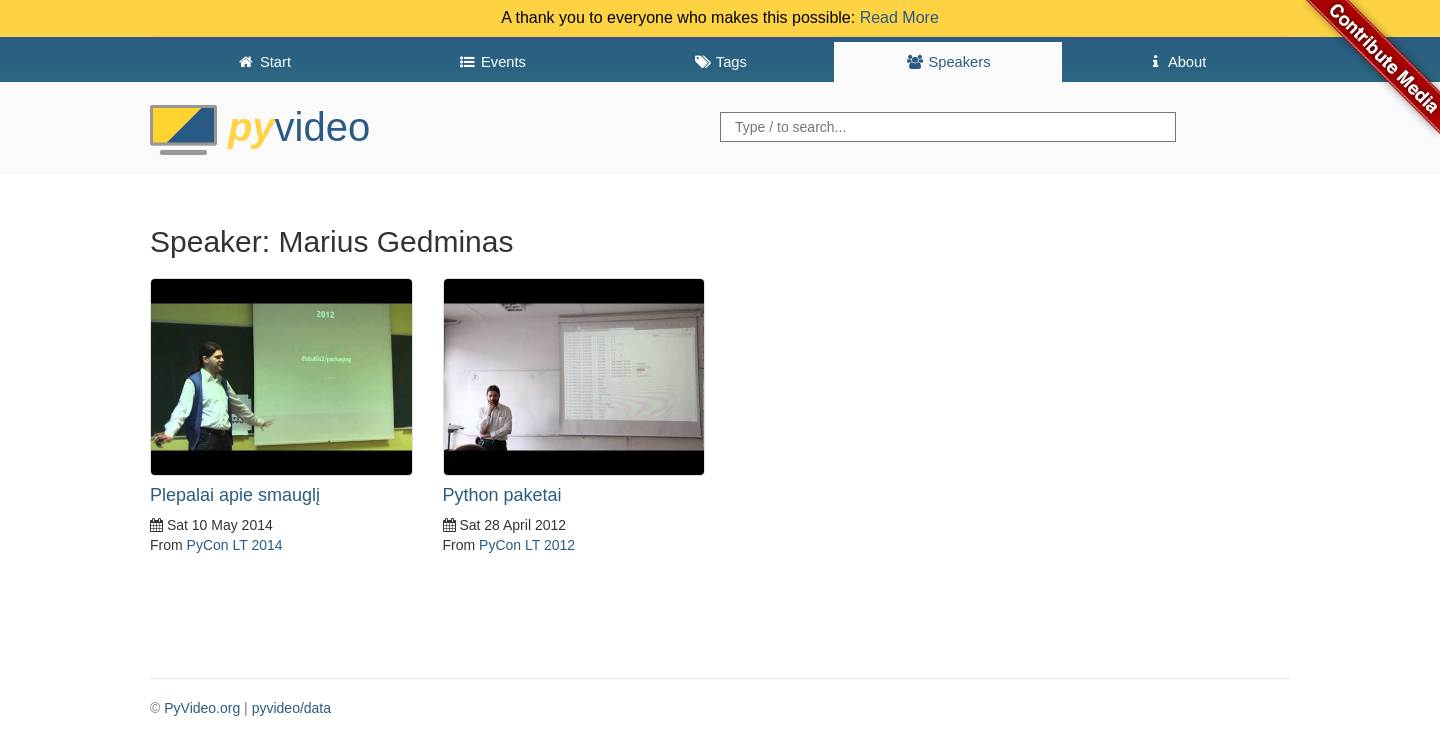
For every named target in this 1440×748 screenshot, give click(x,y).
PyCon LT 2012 (527, 545)
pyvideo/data (291, 708)
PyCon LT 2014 (235, 545)
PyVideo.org (202, 708)
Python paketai (502, 495)
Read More (899, 17)
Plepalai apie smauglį (235, 495)
